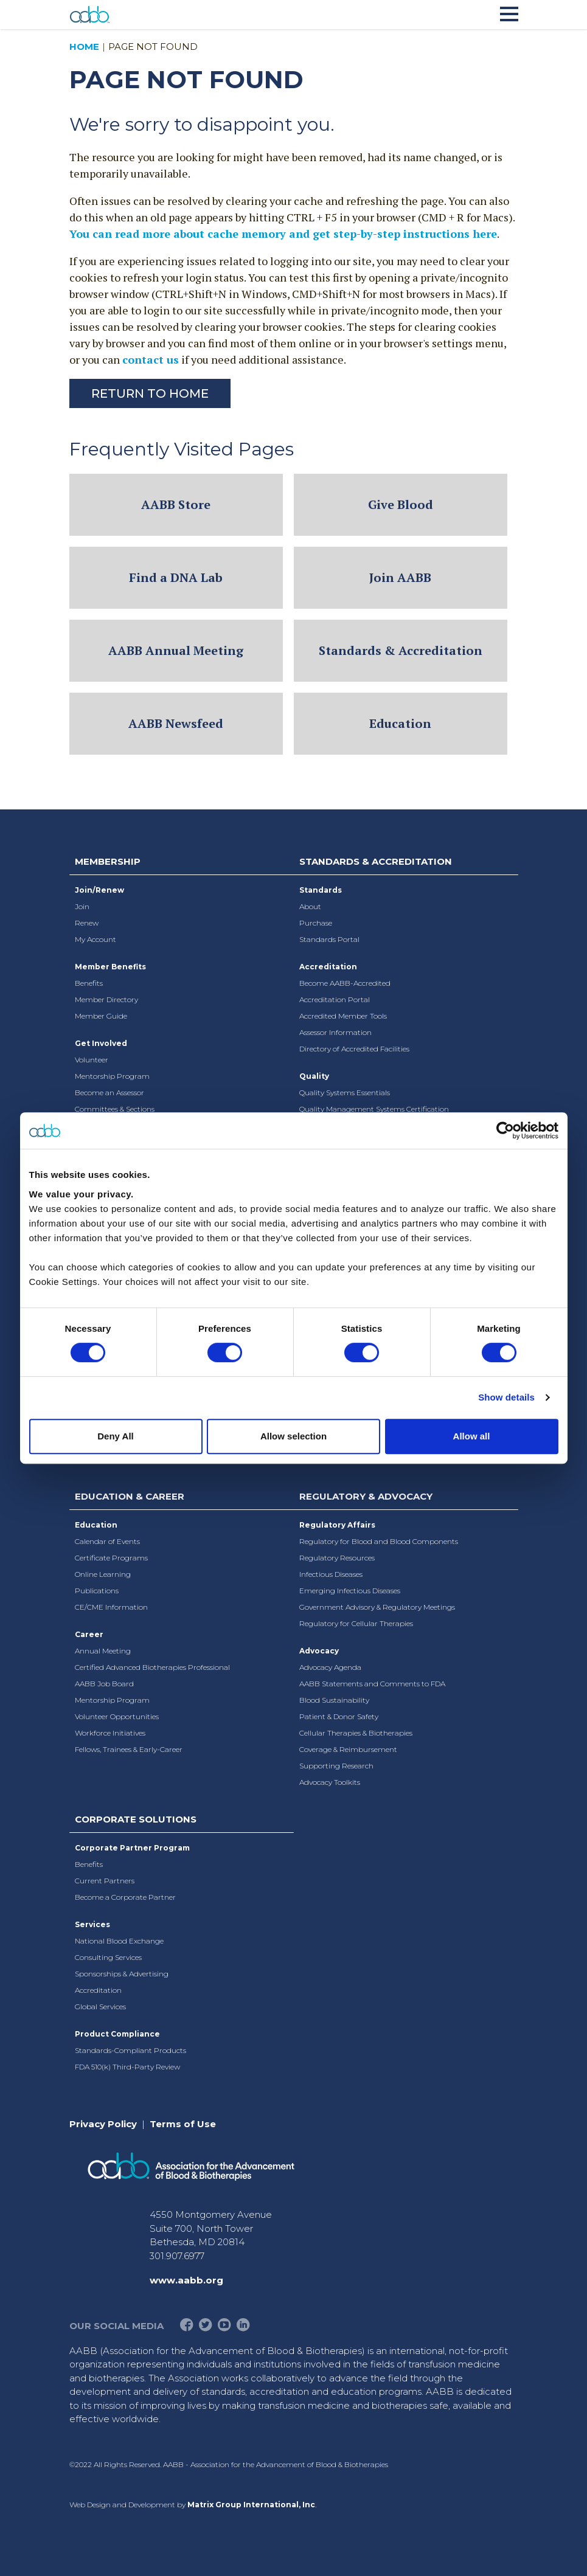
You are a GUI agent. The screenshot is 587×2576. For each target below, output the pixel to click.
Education (400, 723)
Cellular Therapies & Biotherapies (355, 1732)
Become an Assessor (109, 1092)
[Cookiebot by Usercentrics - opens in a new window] (505, 1130)
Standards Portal (329, 939)
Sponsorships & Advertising (121, 1973)
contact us (150, 359)
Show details (506, 1397)
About (310, 906)
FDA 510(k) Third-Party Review (127, 2066)
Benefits (89, 983)
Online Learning (103, 1574)
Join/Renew (99, 890)
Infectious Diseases (331, 1574)
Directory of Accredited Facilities (354, 1048)
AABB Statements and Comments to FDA (372, 1683)
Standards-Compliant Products (130, 2050)
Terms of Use (183, 2124)
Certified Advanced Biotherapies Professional (152, 1667)
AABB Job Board (104, 1683)
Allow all (471, 1436)
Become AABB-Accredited (345, 983)
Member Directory (106, 999)
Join (82, 906)
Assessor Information (335, 1032)
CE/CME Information (111, 1607)
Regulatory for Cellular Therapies (356, 1623)
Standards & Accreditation (400, 650)
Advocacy (319, 1650)
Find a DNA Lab (176, 577)
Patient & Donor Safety (338, 1716)
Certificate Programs (111, 1557)
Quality (314, 1076)
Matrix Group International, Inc (251, 2504)
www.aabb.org (186, 2280)
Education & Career (129, 1496)
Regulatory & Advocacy (365, 1496)
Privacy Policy (103, 2124)
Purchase (315, 922)
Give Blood (400, 504)
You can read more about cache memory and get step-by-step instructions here (283, 233)
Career (89, 1634)
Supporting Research (336, 1765)
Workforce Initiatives (110, 1732)
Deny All (115, 1436)
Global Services (100, 2006)
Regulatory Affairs (337, 1524)
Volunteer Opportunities (117, 1716)
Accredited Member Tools (343, 1015)
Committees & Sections (115, 1108)
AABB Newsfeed (175, 723)
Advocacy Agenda (330, 1667)
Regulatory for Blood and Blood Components (378, 1541)
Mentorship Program (112, 1076)
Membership (108, 861)
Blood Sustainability (334, 1700)
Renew (87, 922)
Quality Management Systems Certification (374, 1108)
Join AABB (400, 577)
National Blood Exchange (119, 1940)
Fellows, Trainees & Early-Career (128, 1749)
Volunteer (91, 1059)
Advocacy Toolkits (329, 1782)
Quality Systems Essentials (344, 1092)
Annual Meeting (103, 1650)
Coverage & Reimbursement (348, 1749)
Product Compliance (117, 2033)
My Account (95, 939)
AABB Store (175, 504)
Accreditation (328, 966)
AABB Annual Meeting (175, 650)
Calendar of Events (107, 1541)
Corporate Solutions (135, 1819)
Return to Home (150, 393)
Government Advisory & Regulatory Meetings (377, 1607)
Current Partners (104, 1880)
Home (84, 46)
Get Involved (101, 1043)
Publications (97, 1590)
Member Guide (101, 1015)
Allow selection (293, 1436)
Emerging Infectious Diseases (349, 1590)
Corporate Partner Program (132, 1847)
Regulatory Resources (337, 1557)
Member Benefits (110, 966)
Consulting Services (108, 1957)
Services (92, 1924)
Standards (320, 890)
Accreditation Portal (334, 999)
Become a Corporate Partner (125, 1897)
